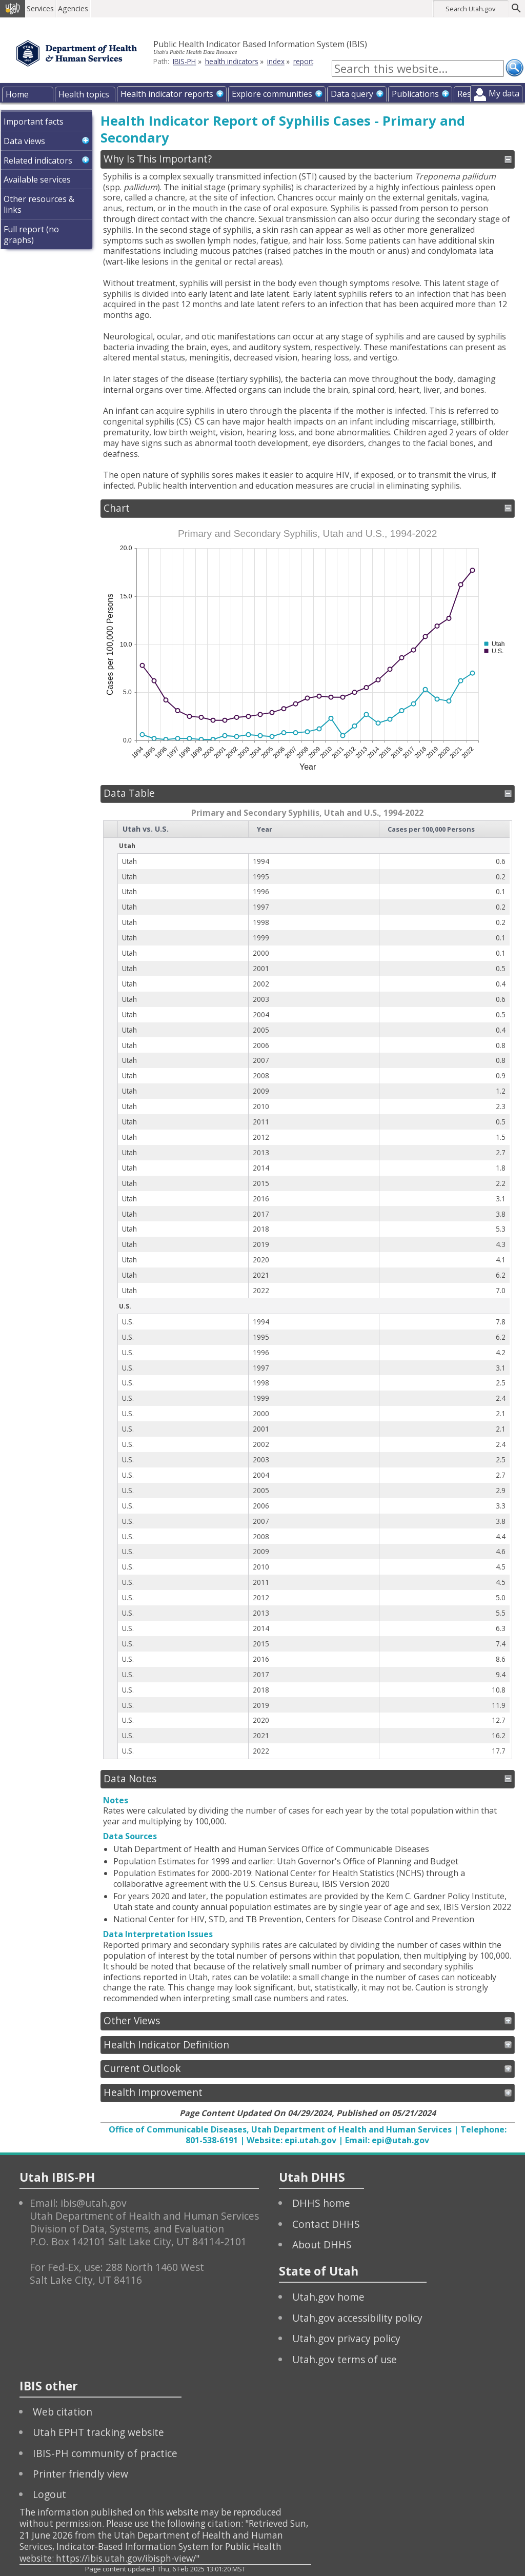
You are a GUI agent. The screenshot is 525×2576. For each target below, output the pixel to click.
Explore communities (272, 93)
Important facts (34, 121)
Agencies (75, 8)
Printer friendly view (80, 2474)
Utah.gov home (328, 2297)
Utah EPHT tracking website (98, 2432)
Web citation (62, 2412)
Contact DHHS (326, 2224)
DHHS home (321, 2203)
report (303, 61)
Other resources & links (39, 204)
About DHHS (322, 2244)
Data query (352, 93)
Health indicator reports (166, 93)
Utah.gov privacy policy (346, 2338)
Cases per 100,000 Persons (431, 829)
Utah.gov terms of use (344, 2359)
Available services (37, 179)
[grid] (307, 1290)
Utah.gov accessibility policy (357, 2318)
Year (264, 829)
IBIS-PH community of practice (105, 2453)
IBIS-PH (184, 61)
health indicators (231, 61)
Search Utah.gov (470, 8)
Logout (49, 2494)
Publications (415, 93)
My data (504, 93)
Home (17, 94)
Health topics (83, 94)
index (276, 61)
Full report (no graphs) (31, 235)
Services (42, 8)
